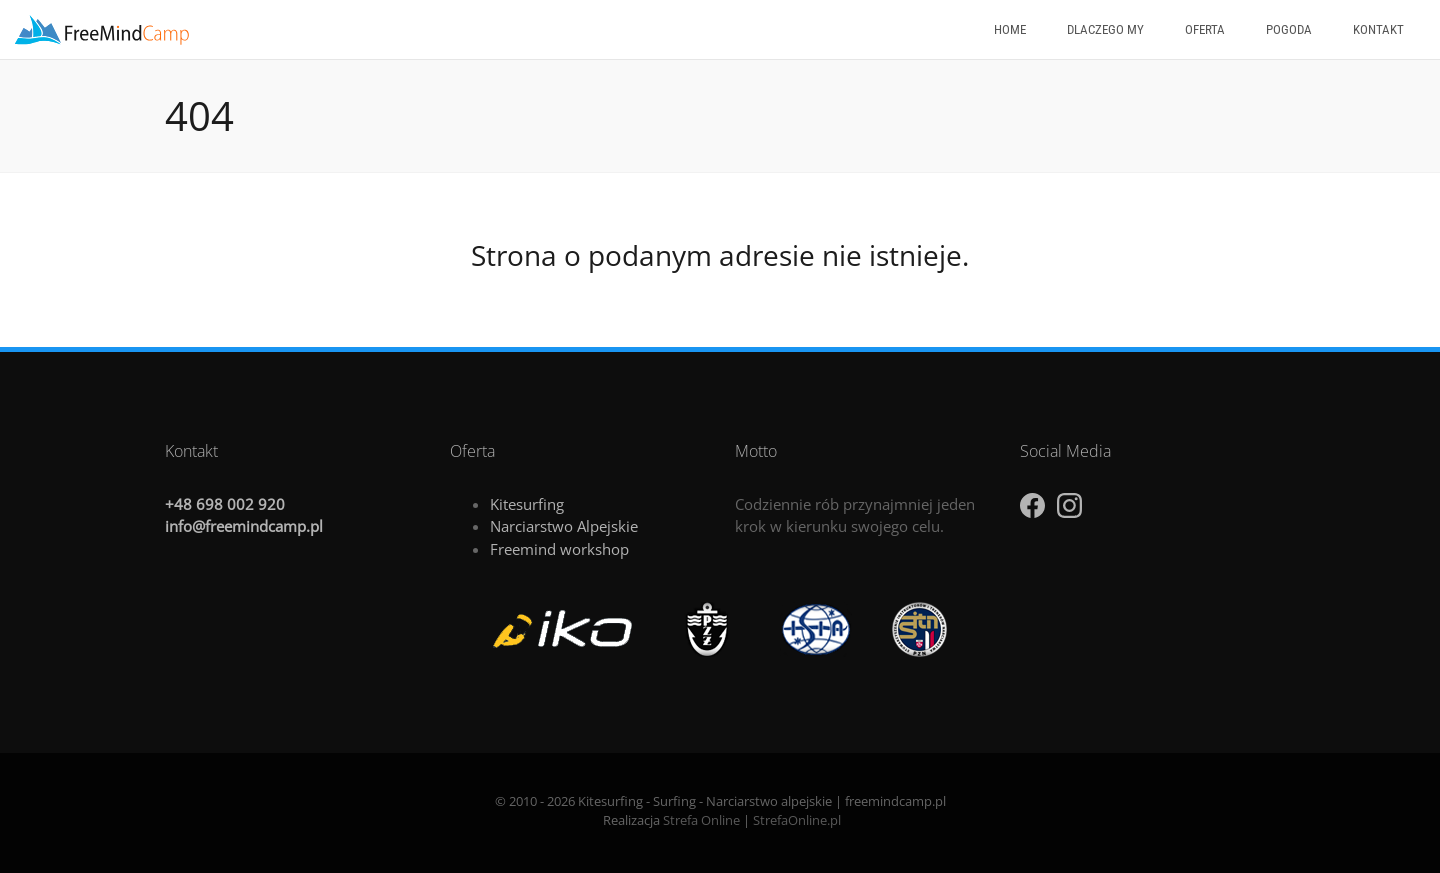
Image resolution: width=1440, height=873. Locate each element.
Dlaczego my (1105, 29)
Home (1010, 29)
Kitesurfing (527, 504)
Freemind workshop (559, 549)
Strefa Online (701, 820)
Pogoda (1289, 29)
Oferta (1205, 29)
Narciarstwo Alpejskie (564, 526)
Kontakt (1378, 29)
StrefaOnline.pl (797, 820)
